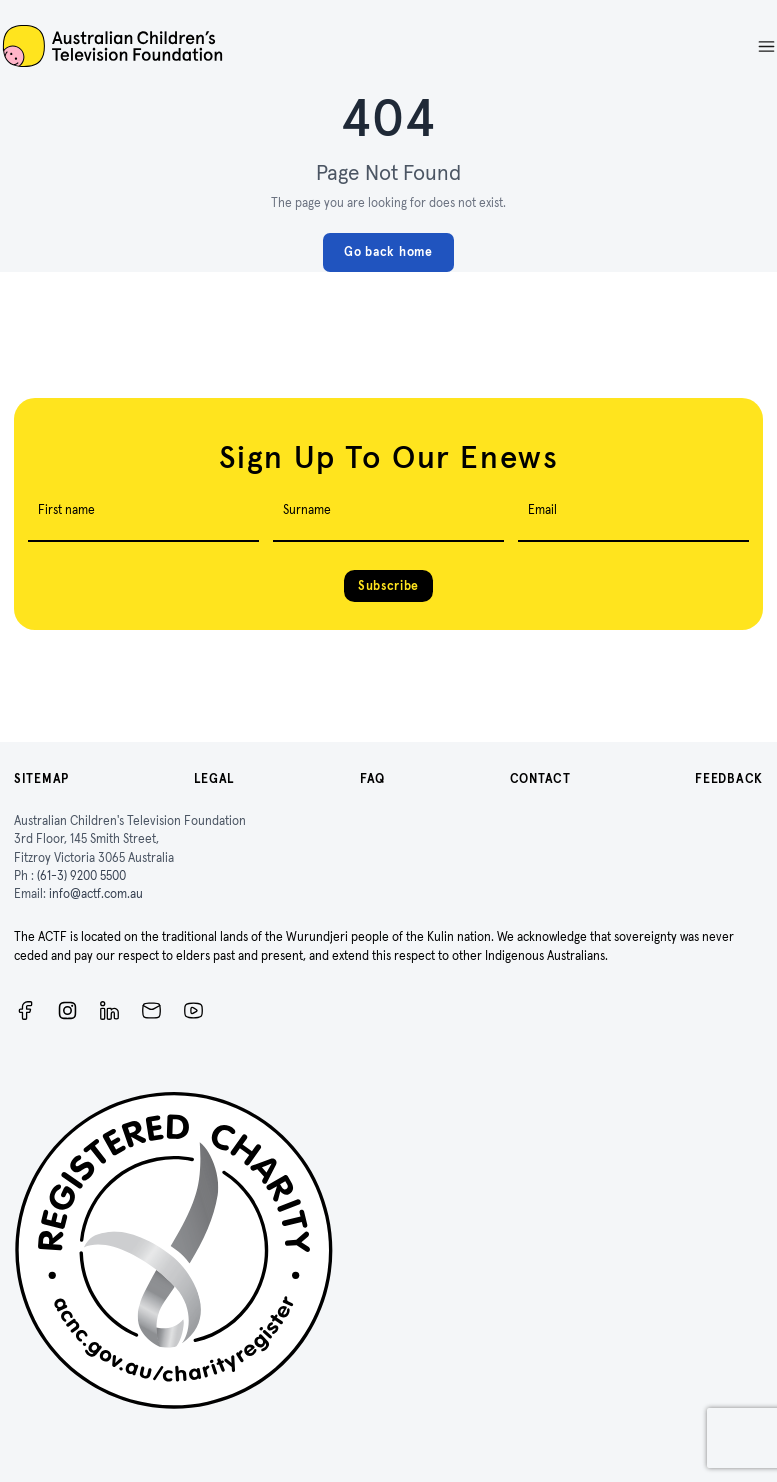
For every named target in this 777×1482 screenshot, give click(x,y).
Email (542, 509)
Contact (540, 778)
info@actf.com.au (96, 893)
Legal (215, 778)
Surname (307, 509)
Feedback (729, 778)
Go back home (388, 251)
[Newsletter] (151, 1010)
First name (66, 509)
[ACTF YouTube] (193, 1010)
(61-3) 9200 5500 (81, 875)
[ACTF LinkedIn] (109, 1010)
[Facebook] (25, 1010)
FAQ (372, 778)
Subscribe (388, 585)
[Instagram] (67, 1010)
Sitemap (41, 778)
